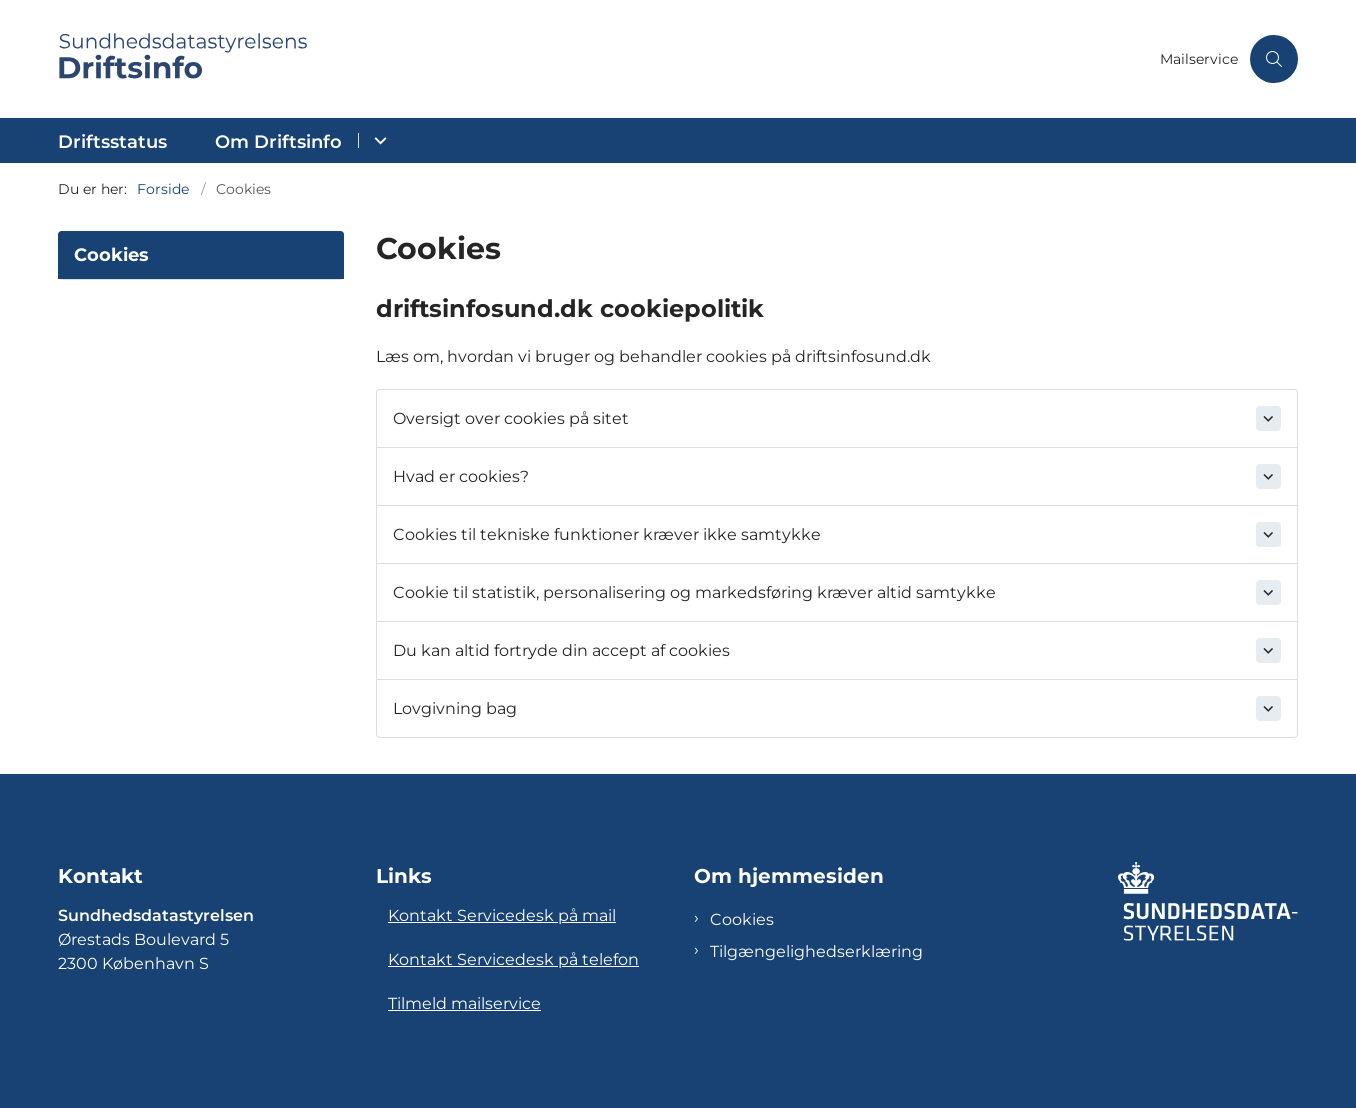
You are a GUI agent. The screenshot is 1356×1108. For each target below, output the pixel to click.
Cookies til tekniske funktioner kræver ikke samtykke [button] (607, 534)
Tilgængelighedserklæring (816, 951)
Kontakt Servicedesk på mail (502, 915)
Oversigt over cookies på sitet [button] (511, 418)
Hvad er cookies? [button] (461, 476)
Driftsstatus (112, 142)
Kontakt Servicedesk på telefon (513, 959)
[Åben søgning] (1274, 59)
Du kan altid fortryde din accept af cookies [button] (561, 650)
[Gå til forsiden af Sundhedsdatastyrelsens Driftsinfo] (603, 59)
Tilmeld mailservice (464, 1003)
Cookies (742, 919)
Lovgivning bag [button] (455, 708)
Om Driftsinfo (278, 142)
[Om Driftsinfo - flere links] (377, 140)
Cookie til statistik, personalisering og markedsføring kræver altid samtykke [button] (694, 592)
